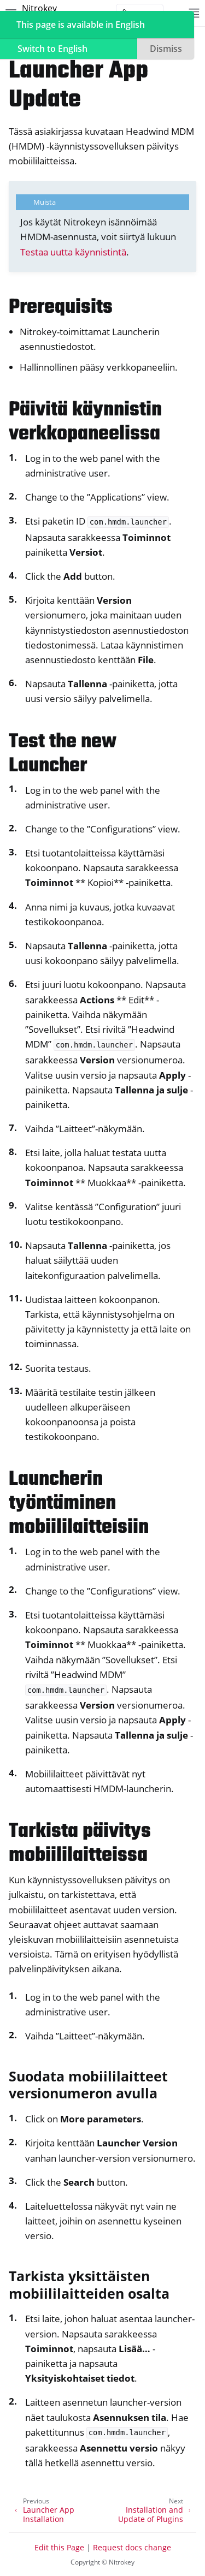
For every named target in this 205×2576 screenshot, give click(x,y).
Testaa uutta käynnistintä (73, 252)
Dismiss (166, 49)
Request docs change (132, 2547)
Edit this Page (59, 2547)
